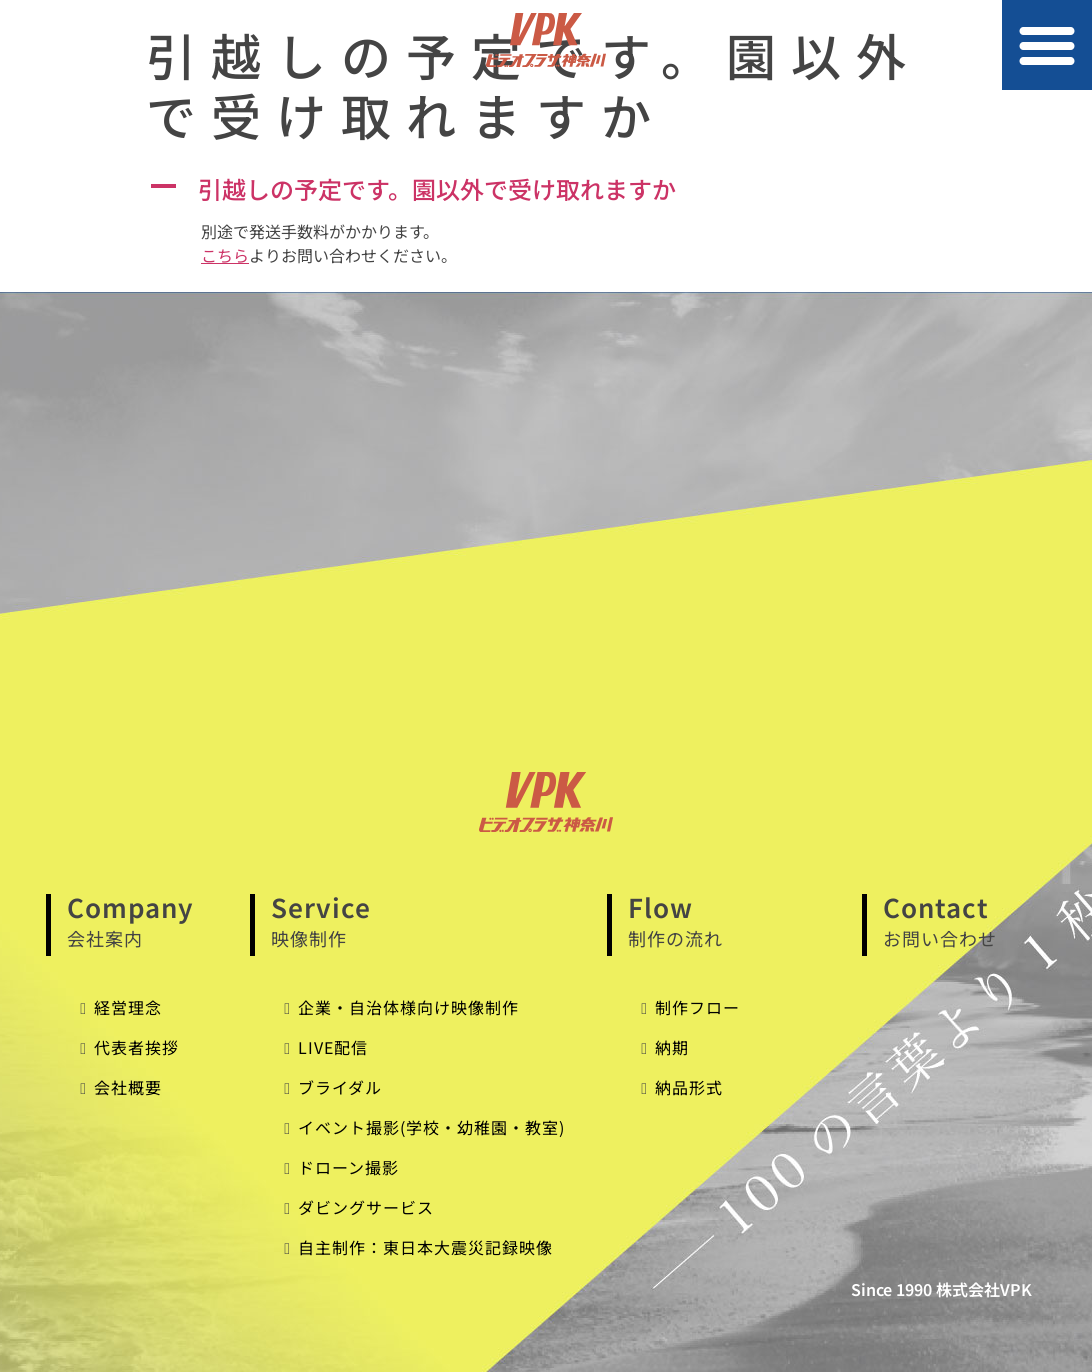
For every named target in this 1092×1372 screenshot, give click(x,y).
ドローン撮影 (348, 1167)
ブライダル (340, 1087)
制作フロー (697, 1007)
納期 (672, 1047)
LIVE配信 (333, 1047)
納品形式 (689, 1087)
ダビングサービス (366, 1207)
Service (429, 922)
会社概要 (128, 1087)
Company (148, 922)
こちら (225, 255)
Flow (735, 922)
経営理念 (128, 1007)
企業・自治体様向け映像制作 (408, 1007)
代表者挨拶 (136, 1047)
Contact (964, 922)
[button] (1047, 45)
